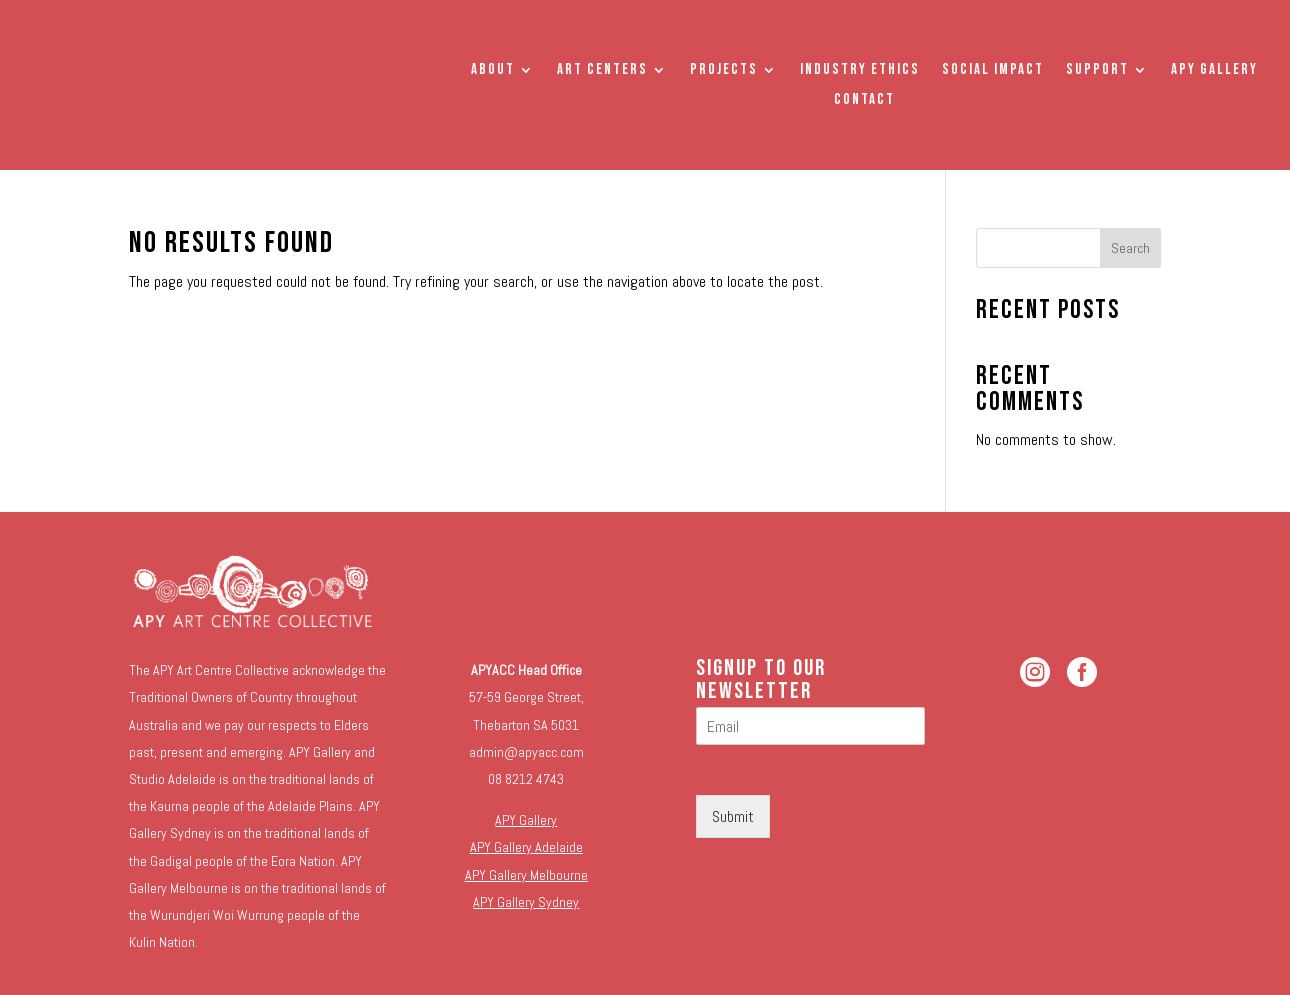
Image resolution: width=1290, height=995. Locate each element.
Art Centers (602, 71)
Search (1130, 248)
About (493, 71)
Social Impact (993, 71)
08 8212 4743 (526, 779)
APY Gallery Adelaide (526, 847)
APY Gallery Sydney (526, 902)
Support (1097, 71)
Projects (724, 71)
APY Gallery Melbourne (526, 875)
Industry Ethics (860, 71)
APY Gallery (1214, 71)
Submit (733, 816)
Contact (864, 101)
